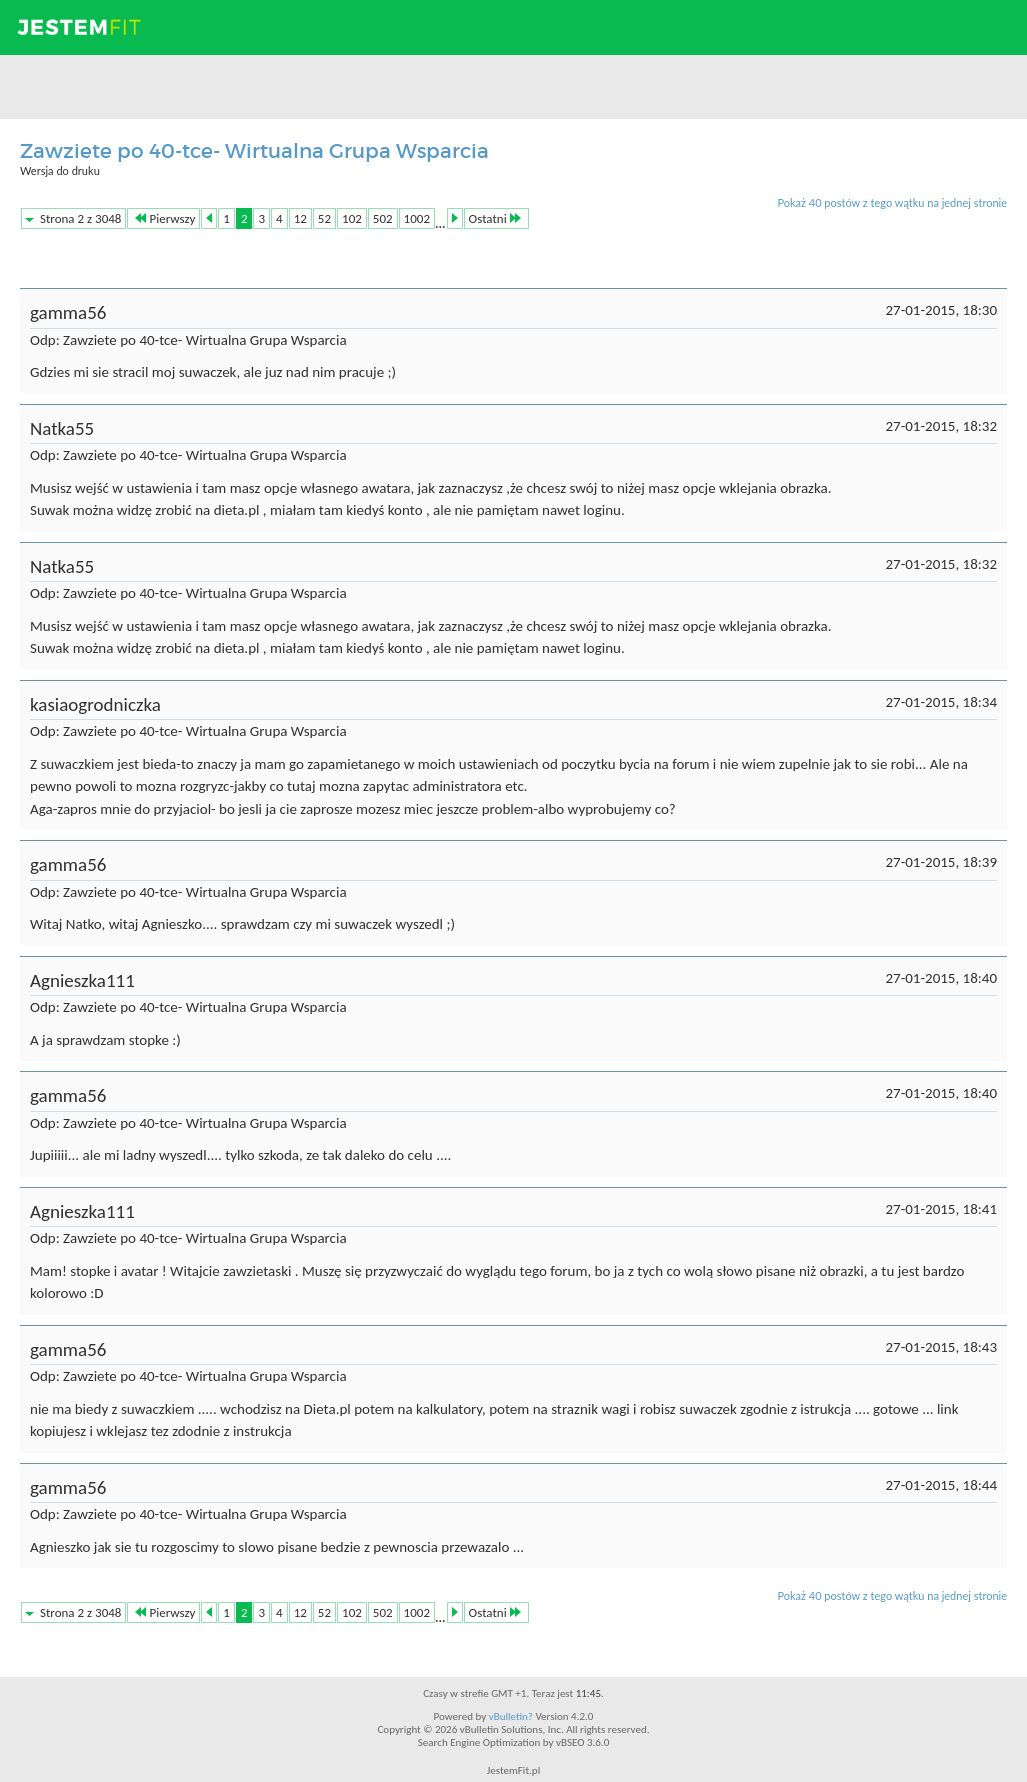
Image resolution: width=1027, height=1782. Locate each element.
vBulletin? (511, 1716)
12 (300, 218)
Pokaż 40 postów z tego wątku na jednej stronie (892, 202)
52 (324, 218)
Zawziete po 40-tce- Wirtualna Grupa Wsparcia (254, 151)
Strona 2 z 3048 (80, 218)
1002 (417, 218)
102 (352, 218)
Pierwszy (165, 218)
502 (383, 218)
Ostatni (495, 218)
